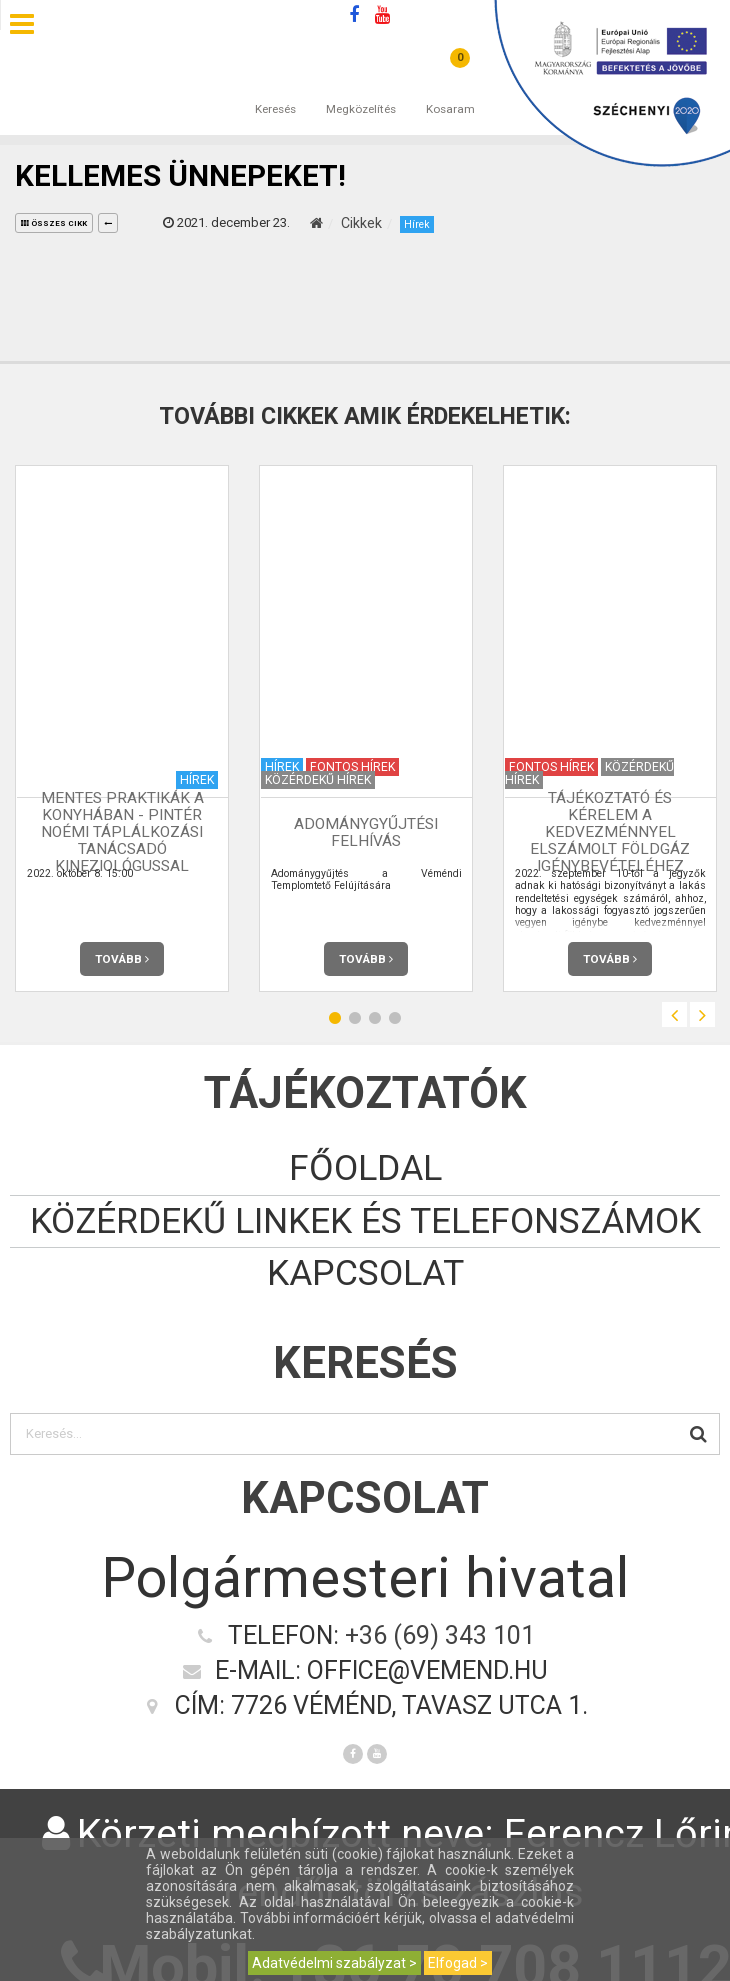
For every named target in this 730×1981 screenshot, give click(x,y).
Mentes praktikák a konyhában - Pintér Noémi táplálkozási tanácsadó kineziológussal (122, 832)
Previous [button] (674, 1014)
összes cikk (54, 223)
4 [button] (395, 1017)
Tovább (122, 959)
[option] (122, 728)
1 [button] (335, 1017)
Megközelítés (361, 89)
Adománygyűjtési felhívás (366, 832)
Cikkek (361, 223)
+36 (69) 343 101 (440, 1635)
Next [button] (702, 1014)
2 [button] (355, 1017)
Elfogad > (458, 1963)
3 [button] (375, 1017)
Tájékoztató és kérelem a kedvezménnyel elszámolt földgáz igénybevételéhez (610, 832)
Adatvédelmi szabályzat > (334, 1963)
